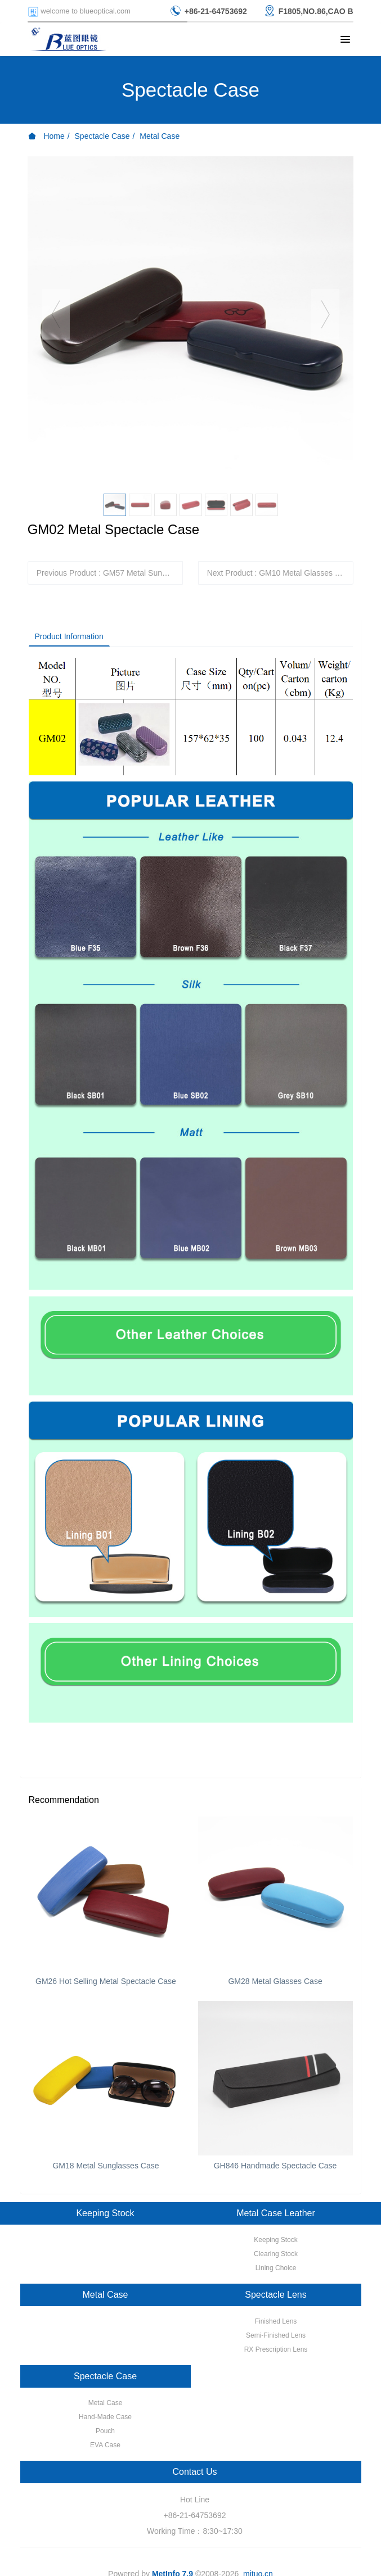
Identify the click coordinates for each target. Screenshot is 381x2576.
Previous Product (110, 572)
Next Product (280, 572)
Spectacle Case (102, 136)
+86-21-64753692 (195, 2515)
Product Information (69, 636)
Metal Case (160, 136)
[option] (191, 319)
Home (46, 136)
